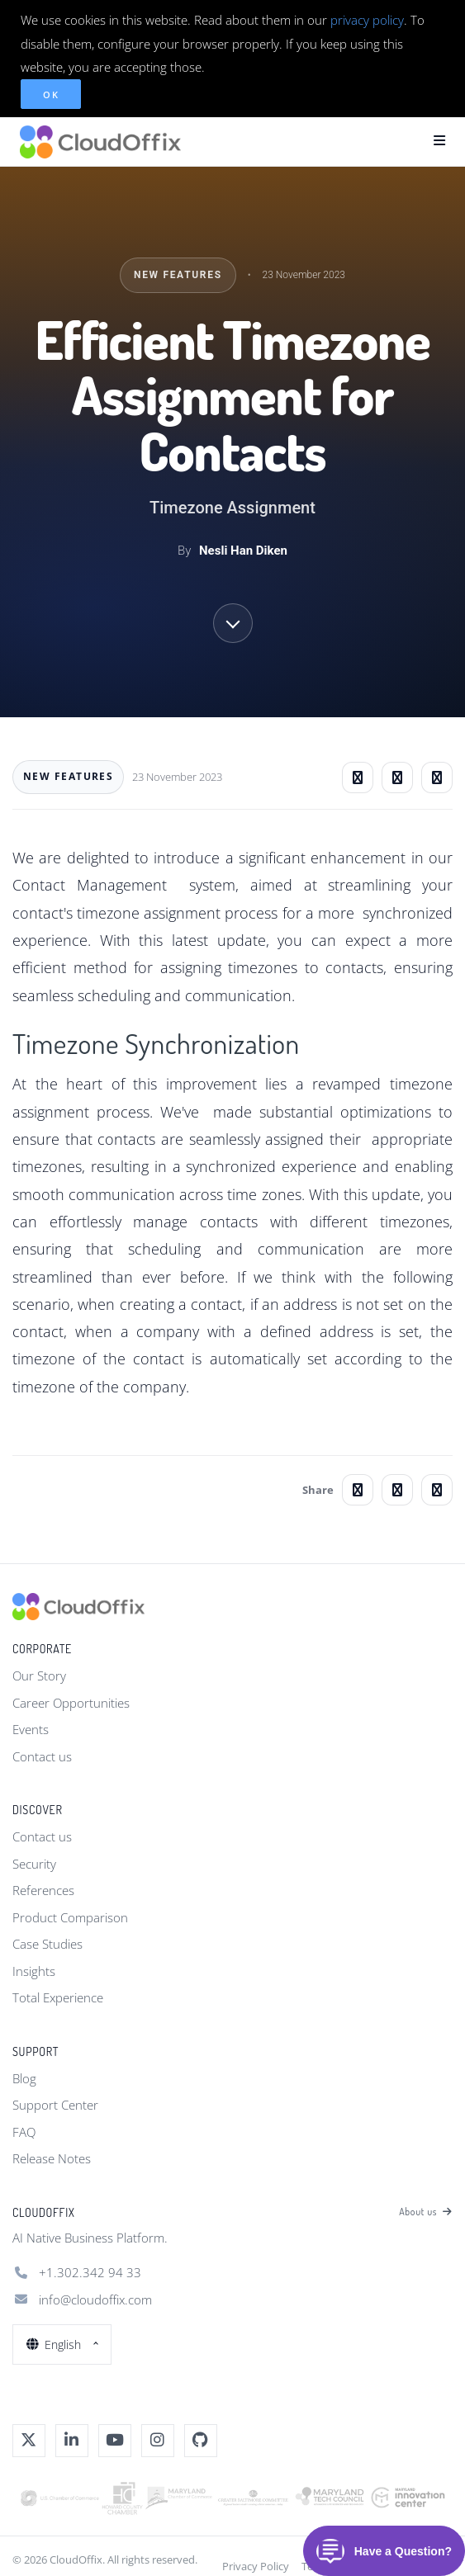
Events (30, 1729)
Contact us (42, 1756)
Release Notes (51, 2158)
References (43, 1890)
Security (34, 1863)
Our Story (39, 1675)
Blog (24, 2078)
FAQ (24, 2132)
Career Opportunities (71, 1702)
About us (426, 2212)
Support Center (55, 2104)
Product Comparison (70, 1917)
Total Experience (57, 1997)
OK (51, 94)
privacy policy (367, 20)
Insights (33, 1971)
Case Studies (47, 1944)
